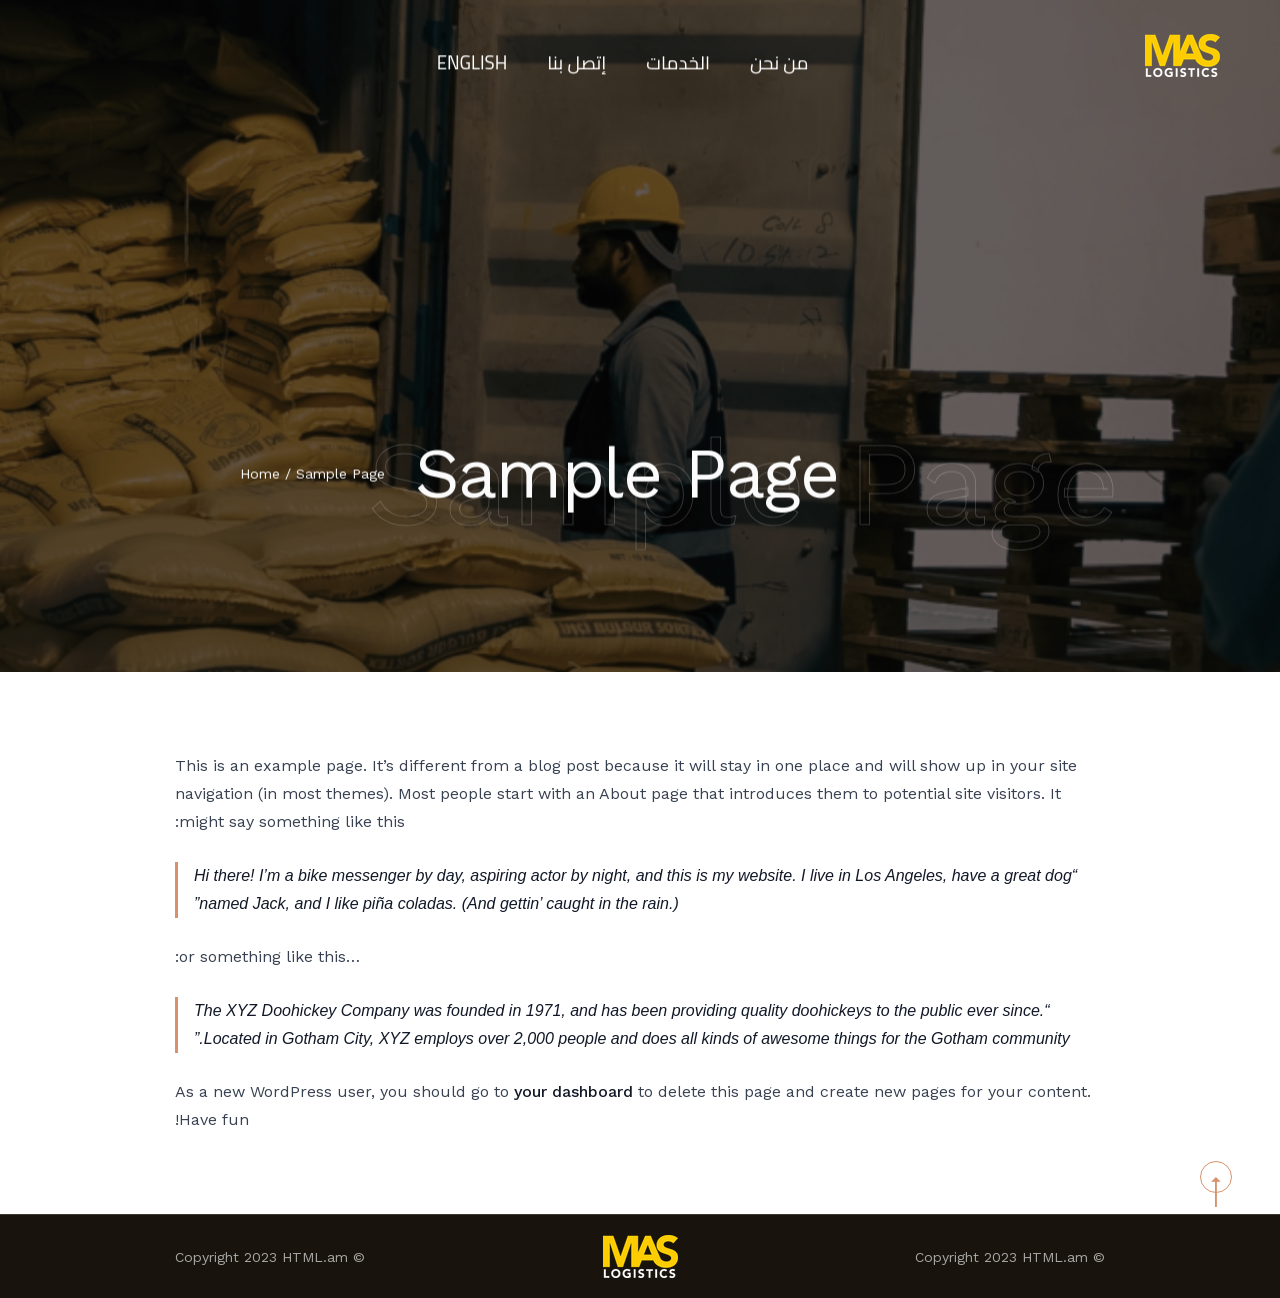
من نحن (786, 55)
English (466, 55)
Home (260, 475)
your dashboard (573, 1091)
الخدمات (681, 55)
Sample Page (340, 475)
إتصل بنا (574, 55)
